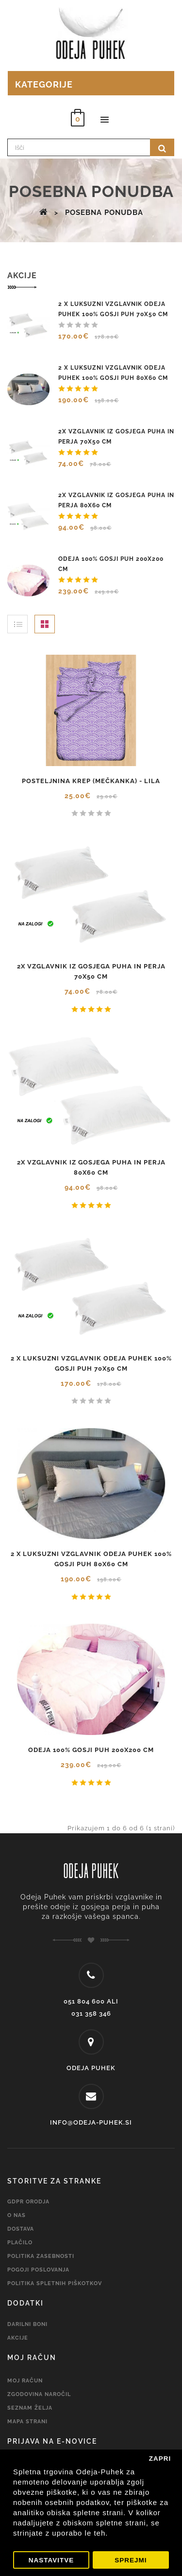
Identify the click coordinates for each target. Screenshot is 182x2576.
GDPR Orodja (28, 2202)
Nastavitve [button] (51, 2560)
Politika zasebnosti (40, 2256)
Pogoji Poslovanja (38, 2270)
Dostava (20, 2229)
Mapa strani (27, 2421)
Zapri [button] (160, 2458)
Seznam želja (29, 2408)
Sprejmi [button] (131, 2560)
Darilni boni (27, 2324)
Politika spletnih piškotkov (54, 2283)
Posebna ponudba (104, 212)
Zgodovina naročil (39, 2394)
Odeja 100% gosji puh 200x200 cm (91, 1749)
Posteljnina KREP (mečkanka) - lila (91, 781)
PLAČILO (20, 2242)
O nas (16, 2215)
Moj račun (25, 2381)
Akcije (17, 2338)
